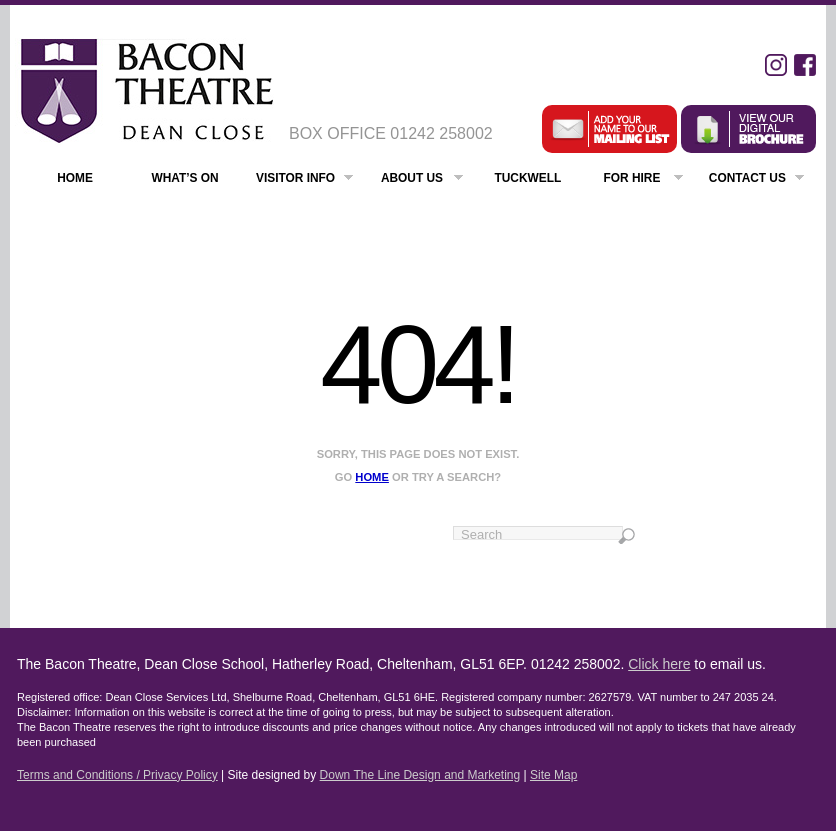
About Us (422, 180)
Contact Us (756, 180)
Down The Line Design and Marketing (420, 775)
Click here (659, 664)
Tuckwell (527, 178)
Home (75, 178)
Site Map (553, 775)
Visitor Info (304, 180)
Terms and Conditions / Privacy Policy (117, 775)
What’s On (184, 178)
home (372, 477)
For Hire (643, 180)
